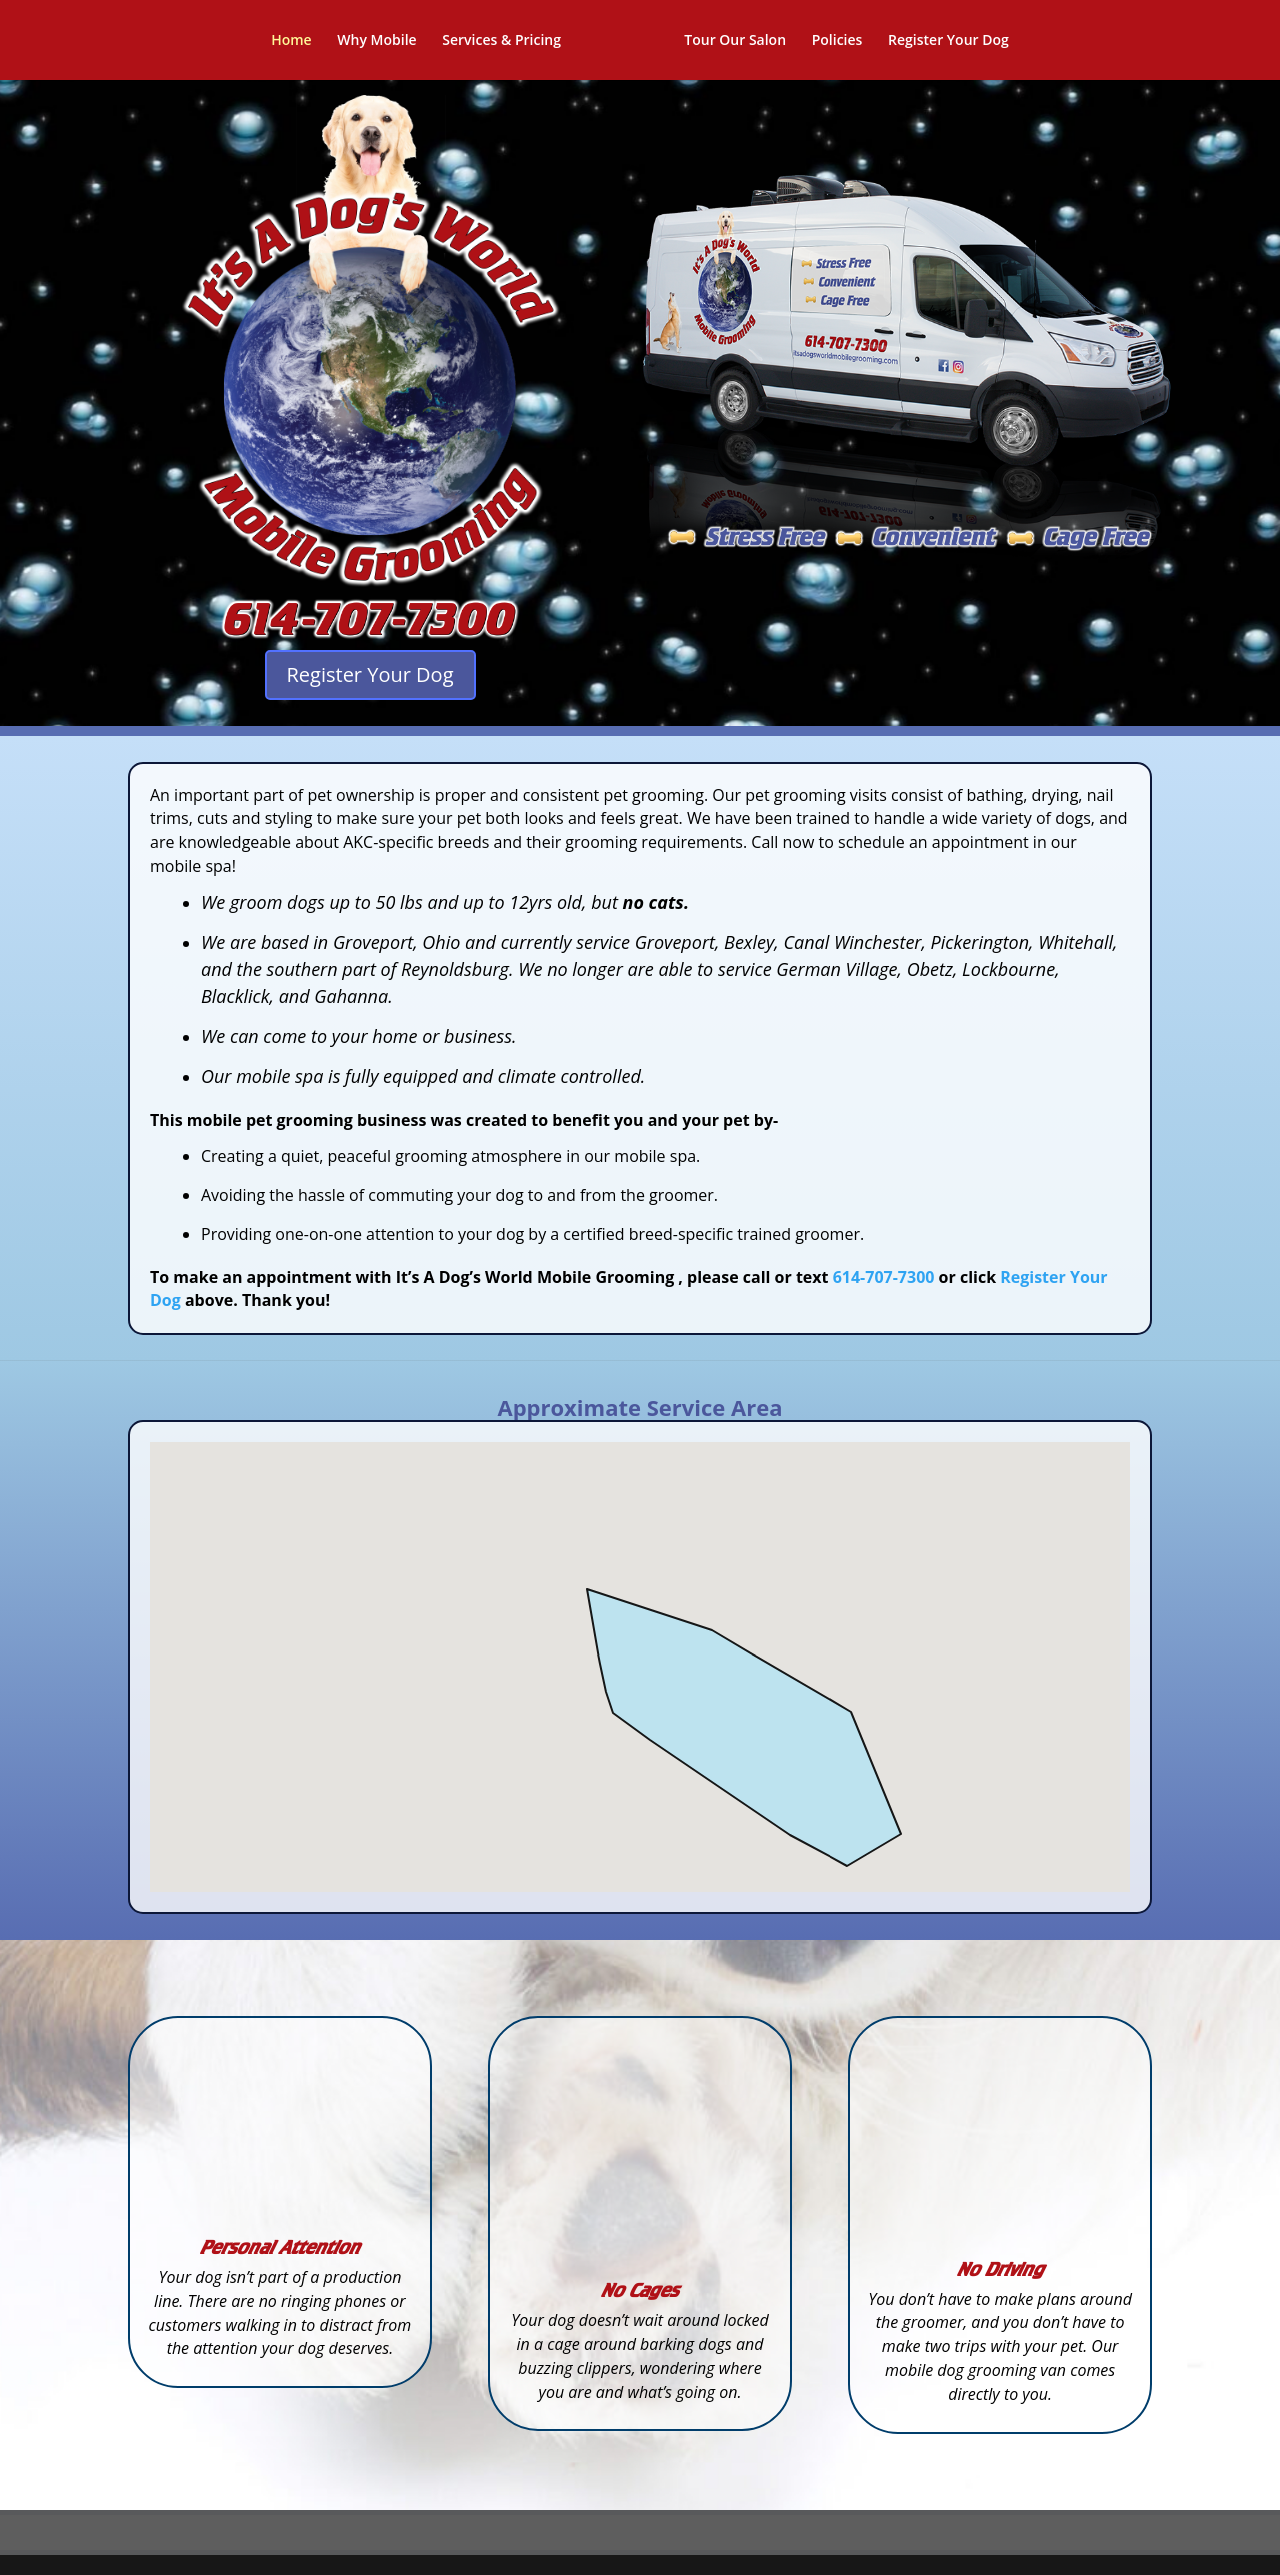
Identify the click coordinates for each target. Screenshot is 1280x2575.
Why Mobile (383, 41)
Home (298, 41)
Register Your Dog (941, 41)
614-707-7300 (884, 1277)
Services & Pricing (508, 41)
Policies (830, 41)
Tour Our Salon (728, 41)
